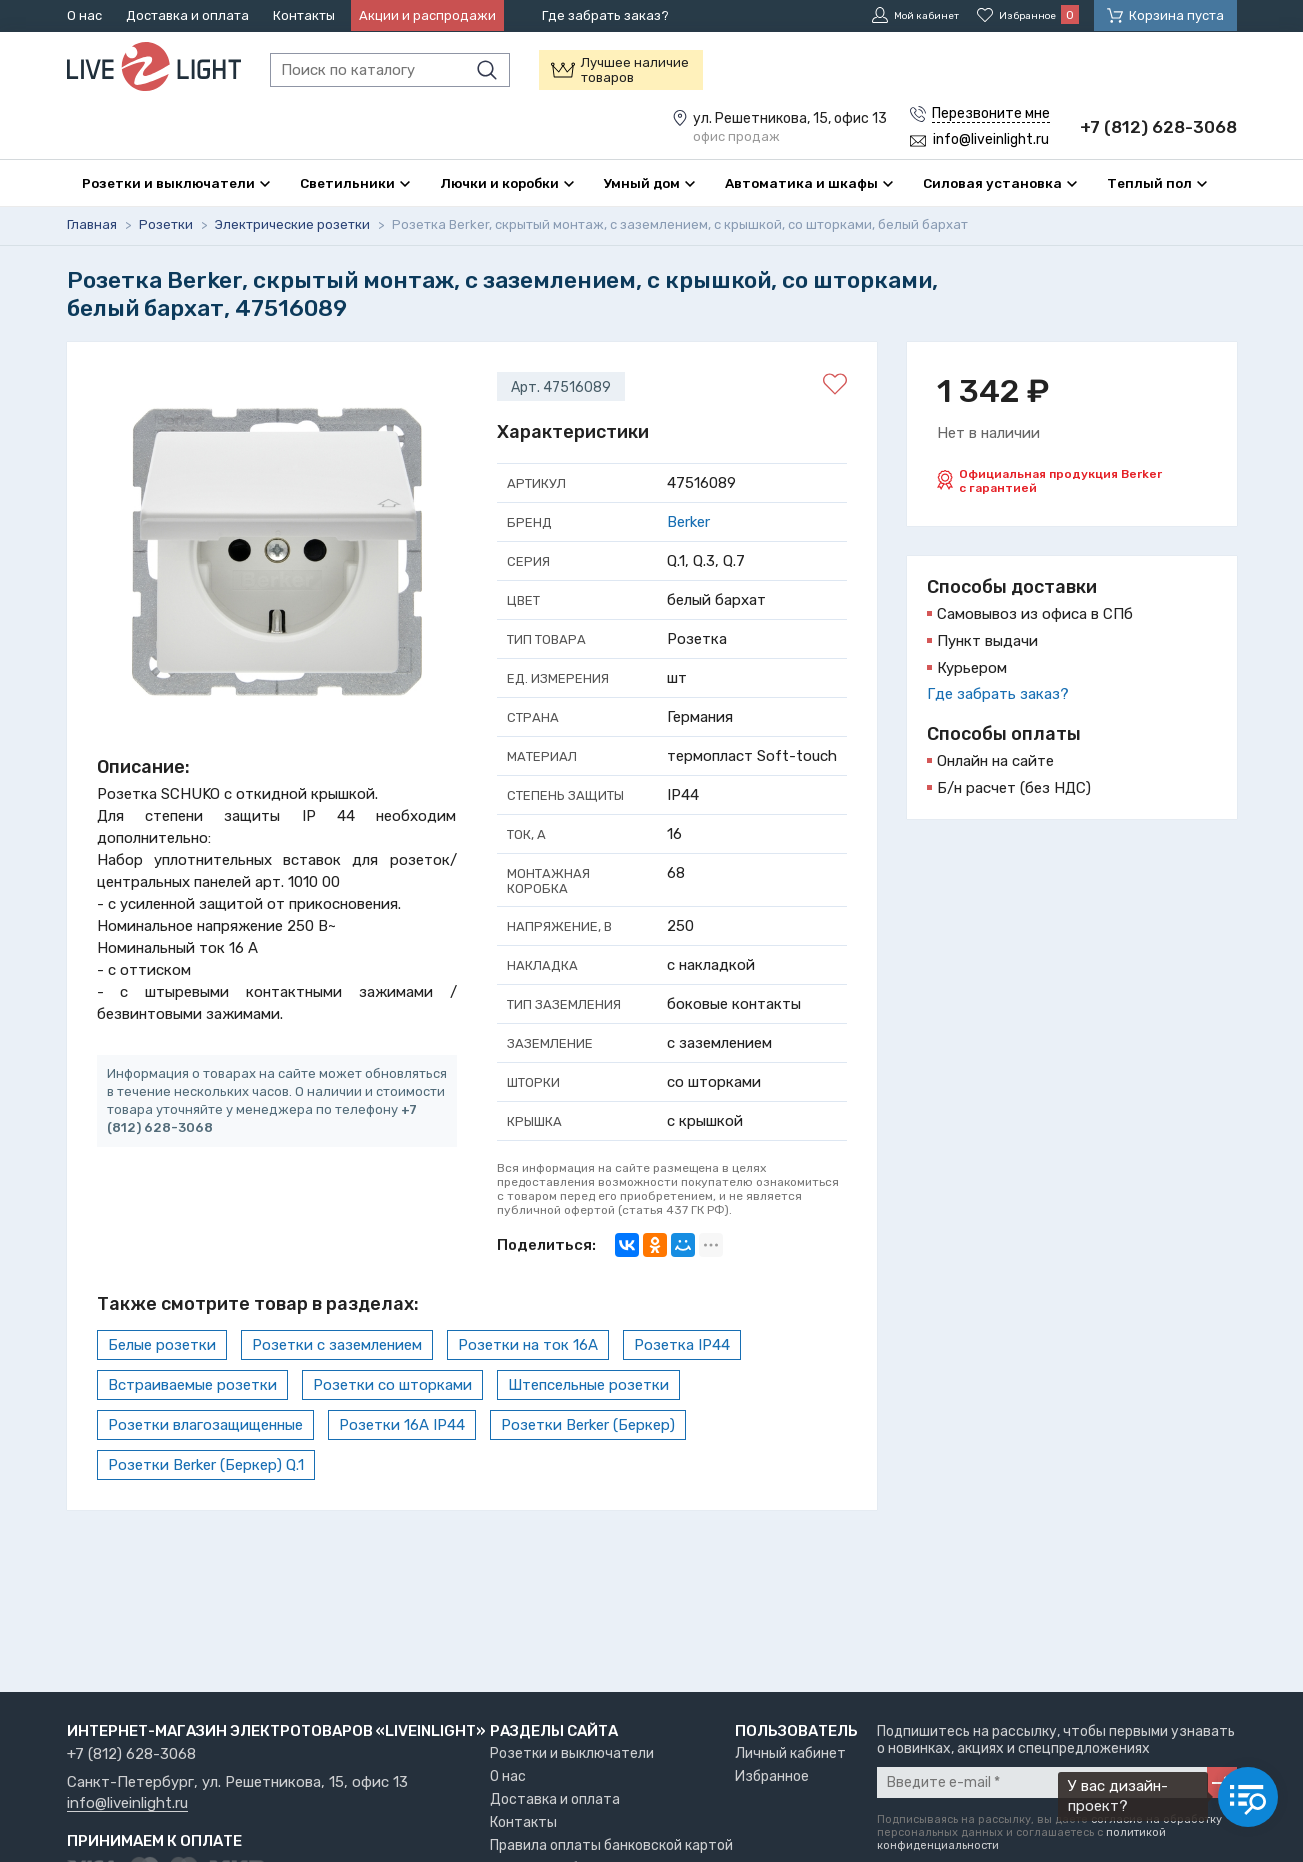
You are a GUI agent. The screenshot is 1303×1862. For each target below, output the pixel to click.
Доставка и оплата (187, 15)
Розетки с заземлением (337, 1392)
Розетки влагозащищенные (205, 1472)
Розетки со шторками (392, 1432)
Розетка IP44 (682, 1392)
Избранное (772, 1776)
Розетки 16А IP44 (402, 1472)
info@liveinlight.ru (127, 1804)
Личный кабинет (790, 1753)
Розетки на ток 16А (528, 1392)
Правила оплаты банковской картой (611, 1845)
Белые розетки (162, 1392)
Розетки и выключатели (572, 1753)
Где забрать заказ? (605, 15)
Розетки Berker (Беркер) (588, 1472)
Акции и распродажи (427, 15)
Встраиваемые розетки (192, 1432)
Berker (688, 569)
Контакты (304, 15)
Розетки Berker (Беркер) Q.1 (206, 1512)
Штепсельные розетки (588, 1432)
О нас (84, 15)
